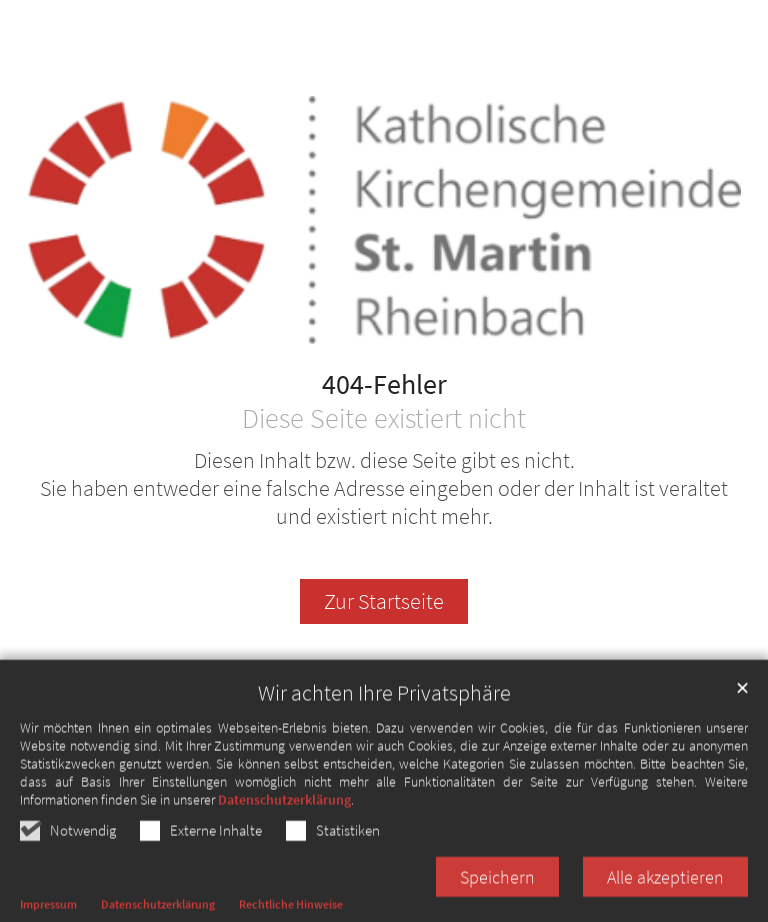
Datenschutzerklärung (284, 812)
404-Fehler (384, 385)
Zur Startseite (384, 601)
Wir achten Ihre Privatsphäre (384, 705)
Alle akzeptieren (665, 889)
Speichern (497, 889)
